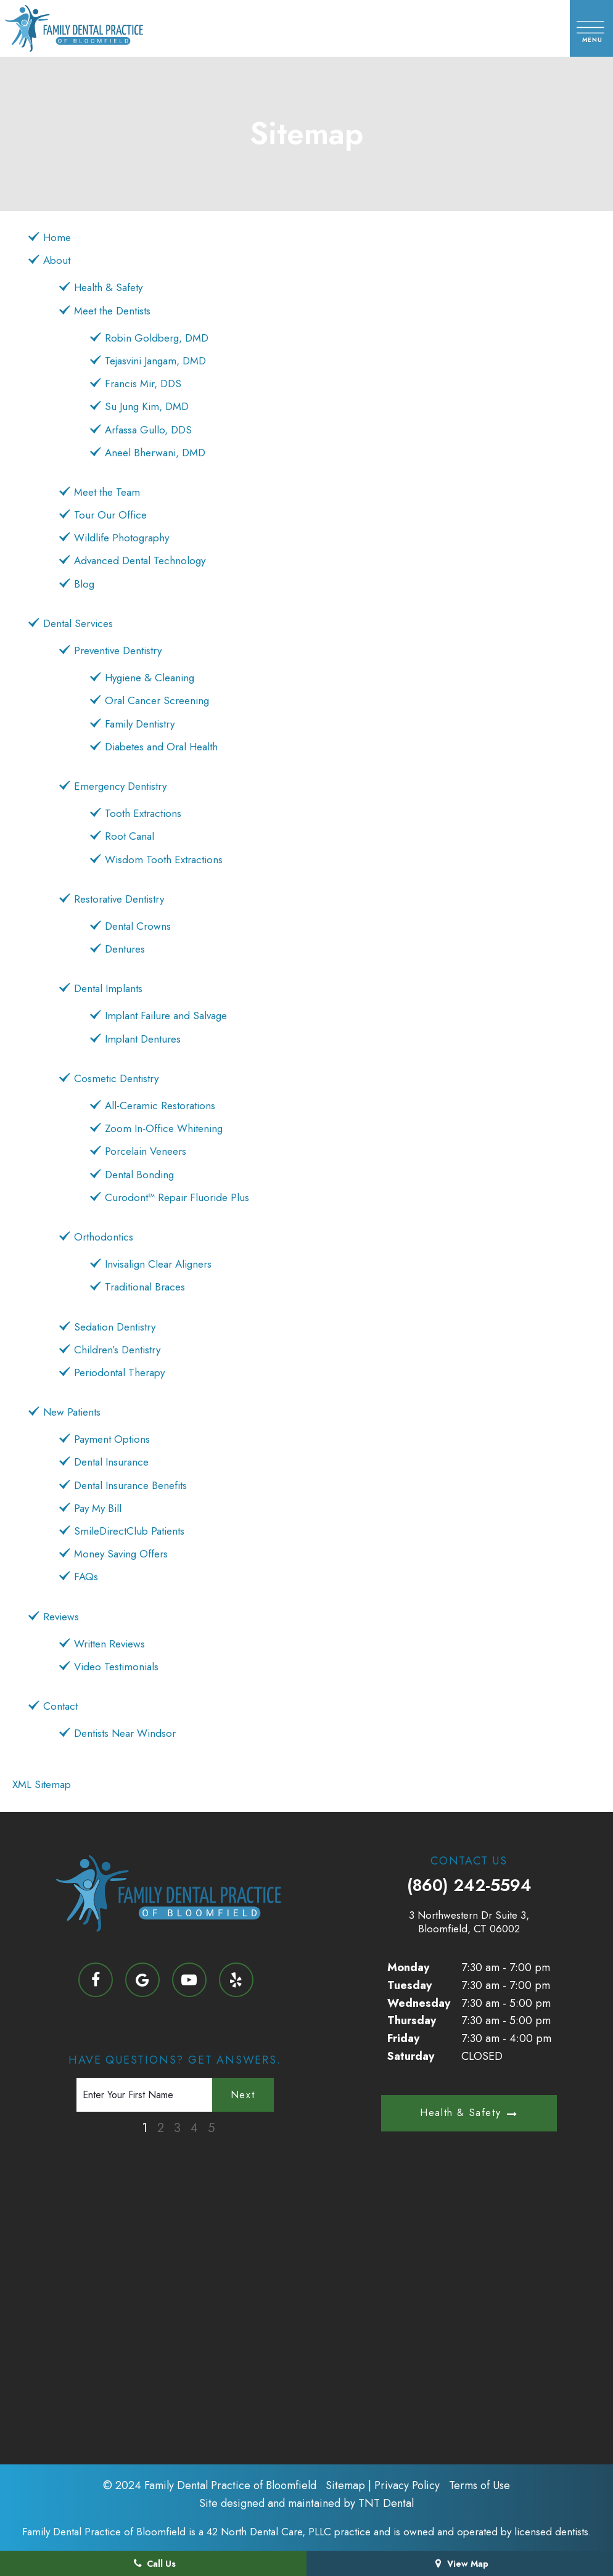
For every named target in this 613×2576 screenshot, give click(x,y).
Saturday (410, 2056)
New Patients (72, 1412)
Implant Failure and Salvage (166, 1015)
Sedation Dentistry (114, 1326)
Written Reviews (109, 1643)
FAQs (86, 1576)
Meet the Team (107, 492)
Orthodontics (103, 1236)
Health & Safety (108, 287)
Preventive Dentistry (118, 650)
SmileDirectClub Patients (129, 1531)
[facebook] (95, 1980)
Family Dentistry (140, 723)
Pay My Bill (97, 1508)
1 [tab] (144, 2128)
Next (243, 2095)
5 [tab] (211, 2128)
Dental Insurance (111, 1461)
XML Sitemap (41, 1784)
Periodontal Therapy (119, 1372)
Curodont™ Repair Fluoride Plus (177, 1197)
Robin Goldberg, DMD (156, 337)
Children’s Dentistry (117, 1349)
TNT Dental (386, 2503)
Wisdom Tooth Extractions (164, 859)
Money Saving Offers (121, 1553)
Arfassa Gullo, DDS (148, 429)
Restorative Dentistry (119, 899)
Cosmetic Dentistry (116, 1078)
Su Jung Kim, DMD (147, 406)
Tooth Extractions (143, 813)
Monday (408, 1967)
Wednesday (418, 2003)
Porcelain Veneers (145, 1151)
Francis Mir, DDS (143, 383)
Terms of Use (479, 2485)
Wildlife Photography (121, 537)
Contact (60, 1706)
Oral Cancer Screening (157, 700)
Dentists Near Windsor (125, 1733)
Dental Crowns (138, 926)
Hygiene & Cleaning (149, 677)
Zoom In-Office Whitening (164, 1128)
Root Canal (129, 836)
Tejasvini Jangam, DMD (155, 360)
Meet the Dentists (112, 310)
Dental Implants (108, 988)
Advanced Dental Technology (139, 560)
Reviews (61, 1616)
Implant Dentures (143, 1039)
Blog (84, 583)
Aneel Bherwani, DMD (155, 452)
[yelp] (236, 1980)
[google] (142, 1980)
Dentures (125, 948)
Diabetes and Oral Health (161, 746)
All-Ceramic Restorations (160, 1105)
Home (57, 237)
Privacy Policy (407, 2485)
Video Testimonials (116, 1666)
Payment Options (112, 1439)
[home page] (92, 28)
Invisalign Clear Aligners (158, 1264)
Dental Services (78, 623)
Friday (403, 2038)
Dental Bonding (139, 1174)
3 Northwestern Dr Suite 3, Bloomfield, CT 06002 (469, 1921)
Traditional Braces (145, 1286)
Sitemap (345, 2485)
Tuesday (409, 1985)
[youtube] (189, 1980)
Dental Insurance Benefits (130, 1485)
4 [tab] (194, 2128)
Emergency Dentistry (120, 786)
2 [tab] (160, 2128)
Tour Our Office (110, 514)
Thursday (411, 2020)
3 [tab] (177, 2128)
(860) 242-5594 (469, 1885)
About (56, 260)
